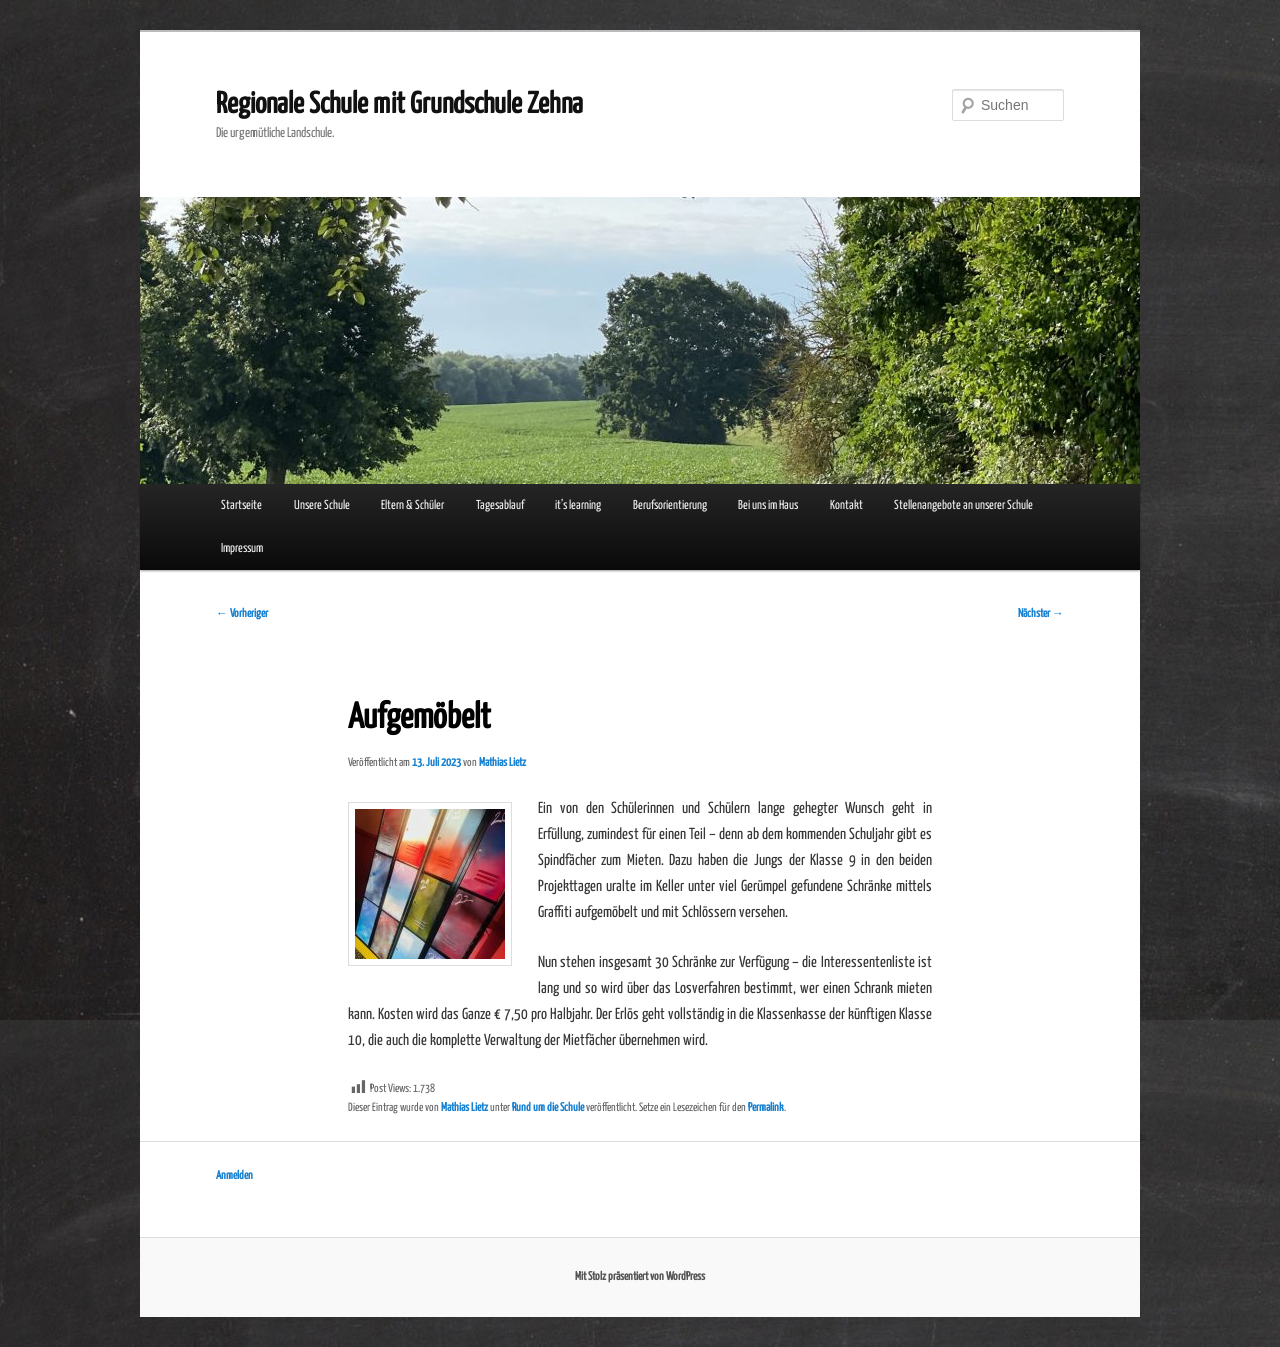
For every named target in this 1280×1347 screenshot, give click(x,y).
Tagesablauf (500, 505)
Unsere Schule (322, 505)
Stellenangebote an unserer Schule (963, 505)
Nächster (1041, 613)
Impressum (242, 548)
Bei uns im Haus (768, 505)
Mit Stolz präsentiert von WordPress (640, 1276)
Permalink (766, 1107)
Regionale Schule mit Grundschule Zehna (399, 105)
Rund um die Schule (548, 1107)
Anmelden (234, 1175)
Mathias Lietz (502, 762)
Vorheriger (242, 613)
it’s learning (578, 505)
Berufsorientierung (670, 505)
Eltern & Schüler (412, 505)
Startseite (241, 505)
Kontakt (846, 505)
